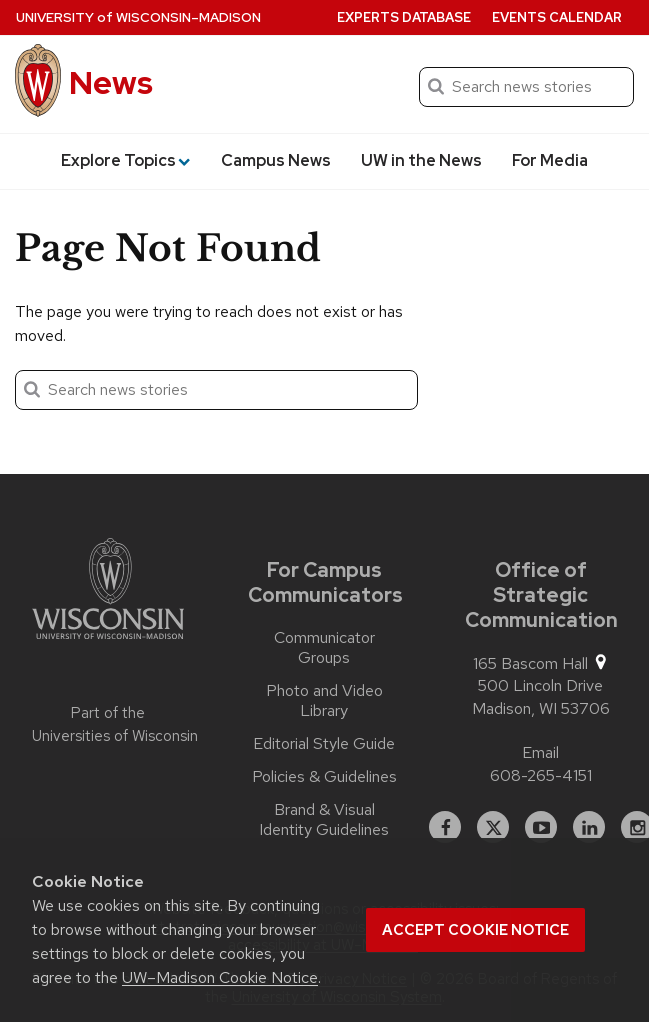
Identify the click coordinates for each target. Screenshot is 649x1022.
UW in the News (421, 160)
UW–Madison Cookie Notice (220, 977)
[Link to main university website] (108, 592)
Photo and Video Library (324, 701)
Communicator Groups (324, 648)
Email (540, 752)
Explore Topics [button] (125, 160)
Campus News (276, 160)
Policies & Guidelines (324, 777)
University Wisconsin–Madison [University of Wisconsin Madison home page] (138, 17)
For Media (550, 160)
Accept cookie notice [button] (475, 930)
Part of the (108, 724)
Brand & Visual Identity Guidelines (324, 820)
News (111, 82)
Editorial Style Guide (324, 744)
